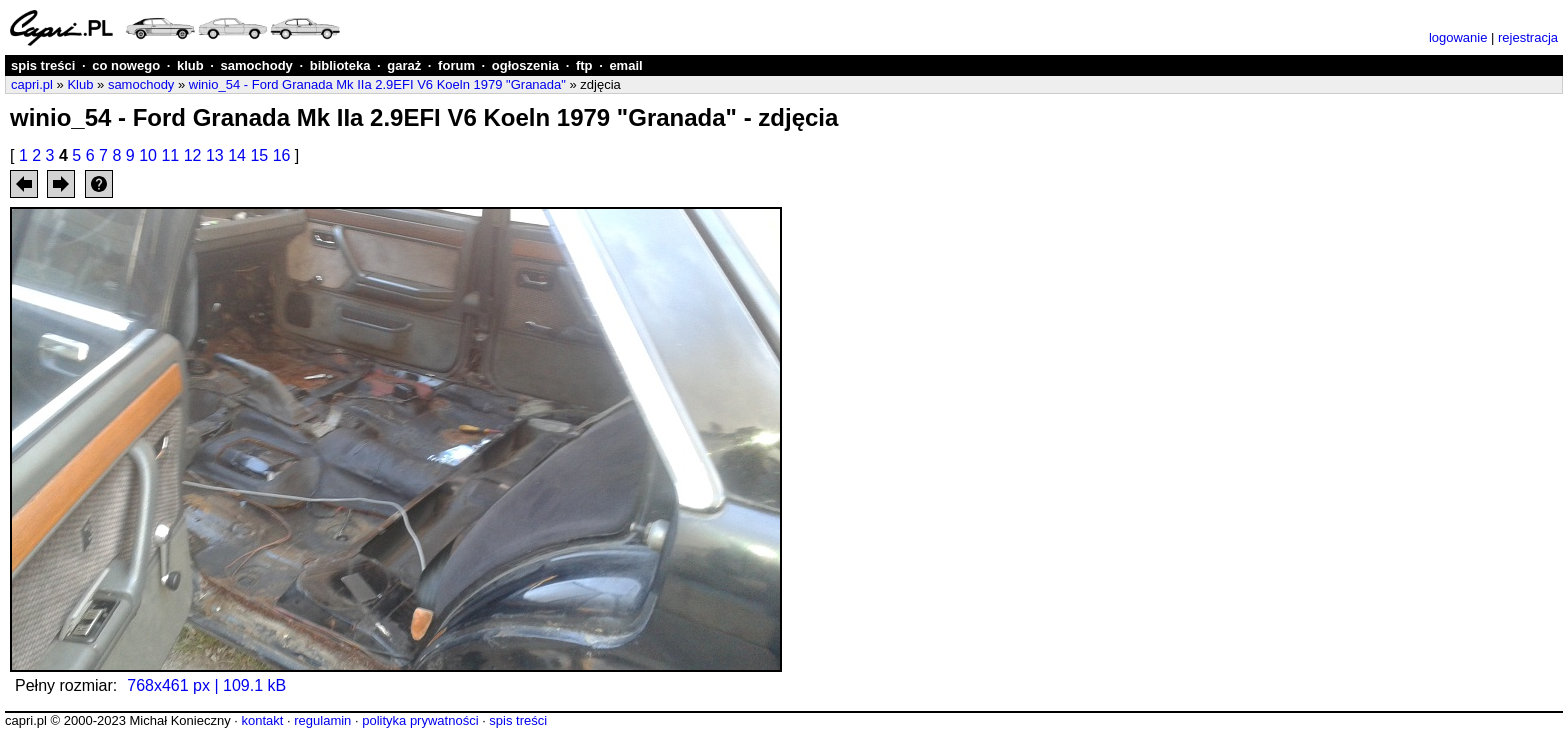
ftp (584, 65)
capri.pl (32, 84)
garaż (404, 65)
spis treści (43, 65)
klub (190, 65)
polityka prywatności (420, 720)
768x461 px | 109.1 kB (206, 685)
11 (170, 155)
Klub (80, 84)
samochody (257, 65)
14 (237, 155)
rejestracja (1528, 37)
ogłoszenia (525, 65)
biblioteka (340, 65)
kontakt (262, 720)
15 (259, 155)
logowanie (1458, 37)
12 (193, 155)
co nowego (126, 65)
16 (282, 155)
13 (215, 155)
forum (456, 65)
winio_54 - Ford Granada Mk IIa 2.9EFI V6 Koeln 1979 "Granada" (377, 84)
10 (148, 155)
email (625, 65)
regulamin (322, 720)
